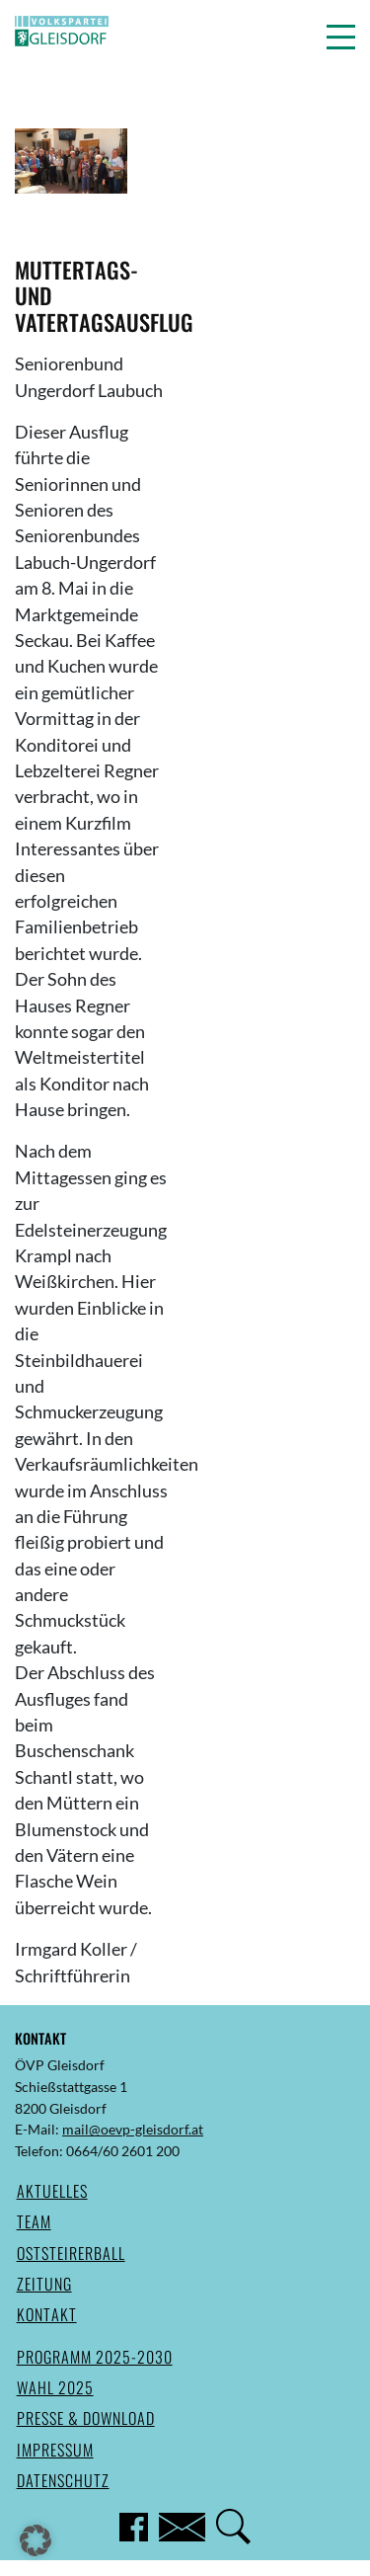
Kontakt (47, 2314)
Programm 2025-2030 (95, 2357)
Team (34, 2221)
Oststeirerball (71, 2253)
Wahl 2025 (55, 2387)
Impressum (55, 2449)
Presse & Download (86, 2418)
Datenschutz (63, 2480)
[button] (341, 36)
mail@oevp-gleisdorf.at (132, 2129)
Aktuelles (52, 2191)
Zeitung (44, 2283)
